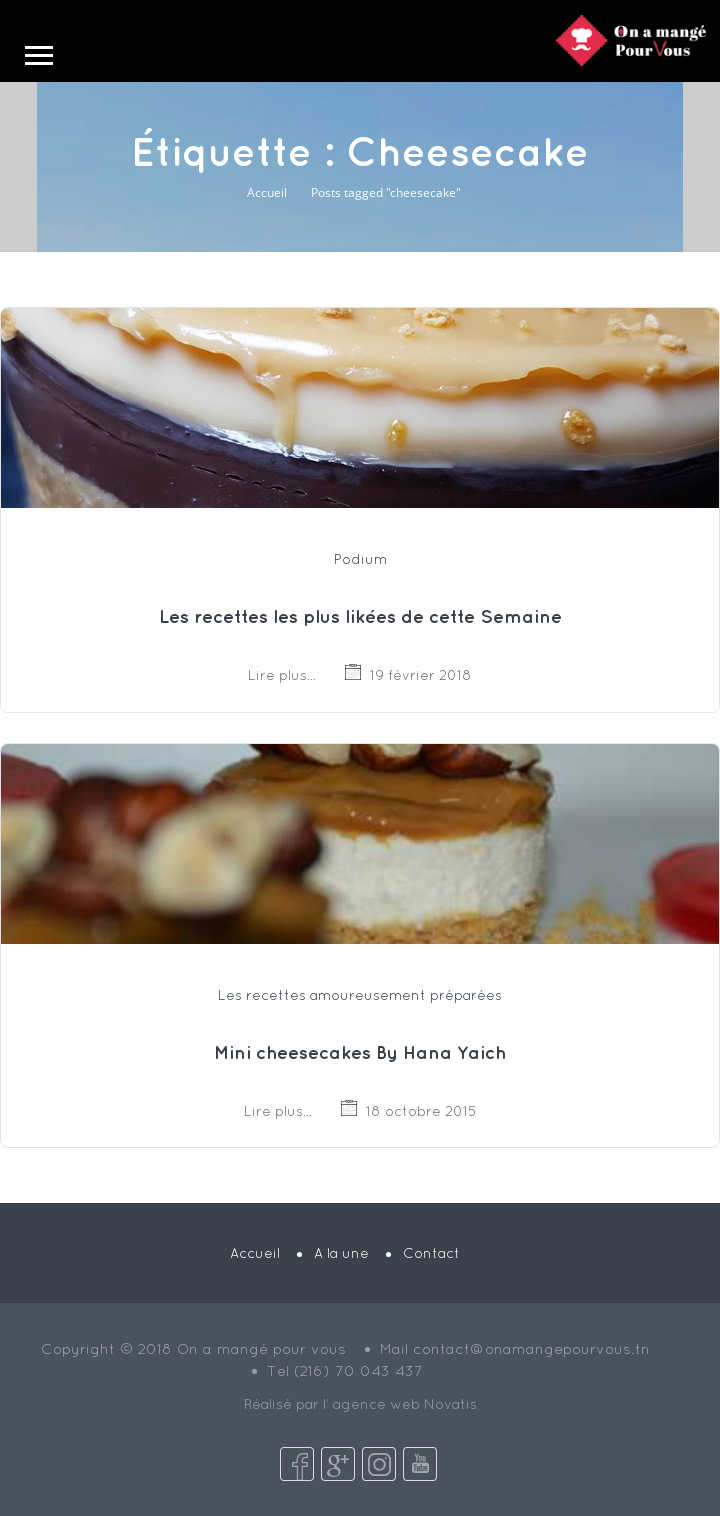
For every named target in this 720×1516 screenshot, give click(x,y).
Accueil (267, 192)
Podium (360, 559)
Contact (431, 1253)
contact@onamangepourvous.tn (531, 1348)
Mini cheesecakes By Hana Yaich (360, 1052)
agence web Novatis (405, 1404)
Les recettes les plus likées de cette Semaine (360, 616)
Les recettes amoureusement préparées (360, 995)
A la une (341, 1253)
